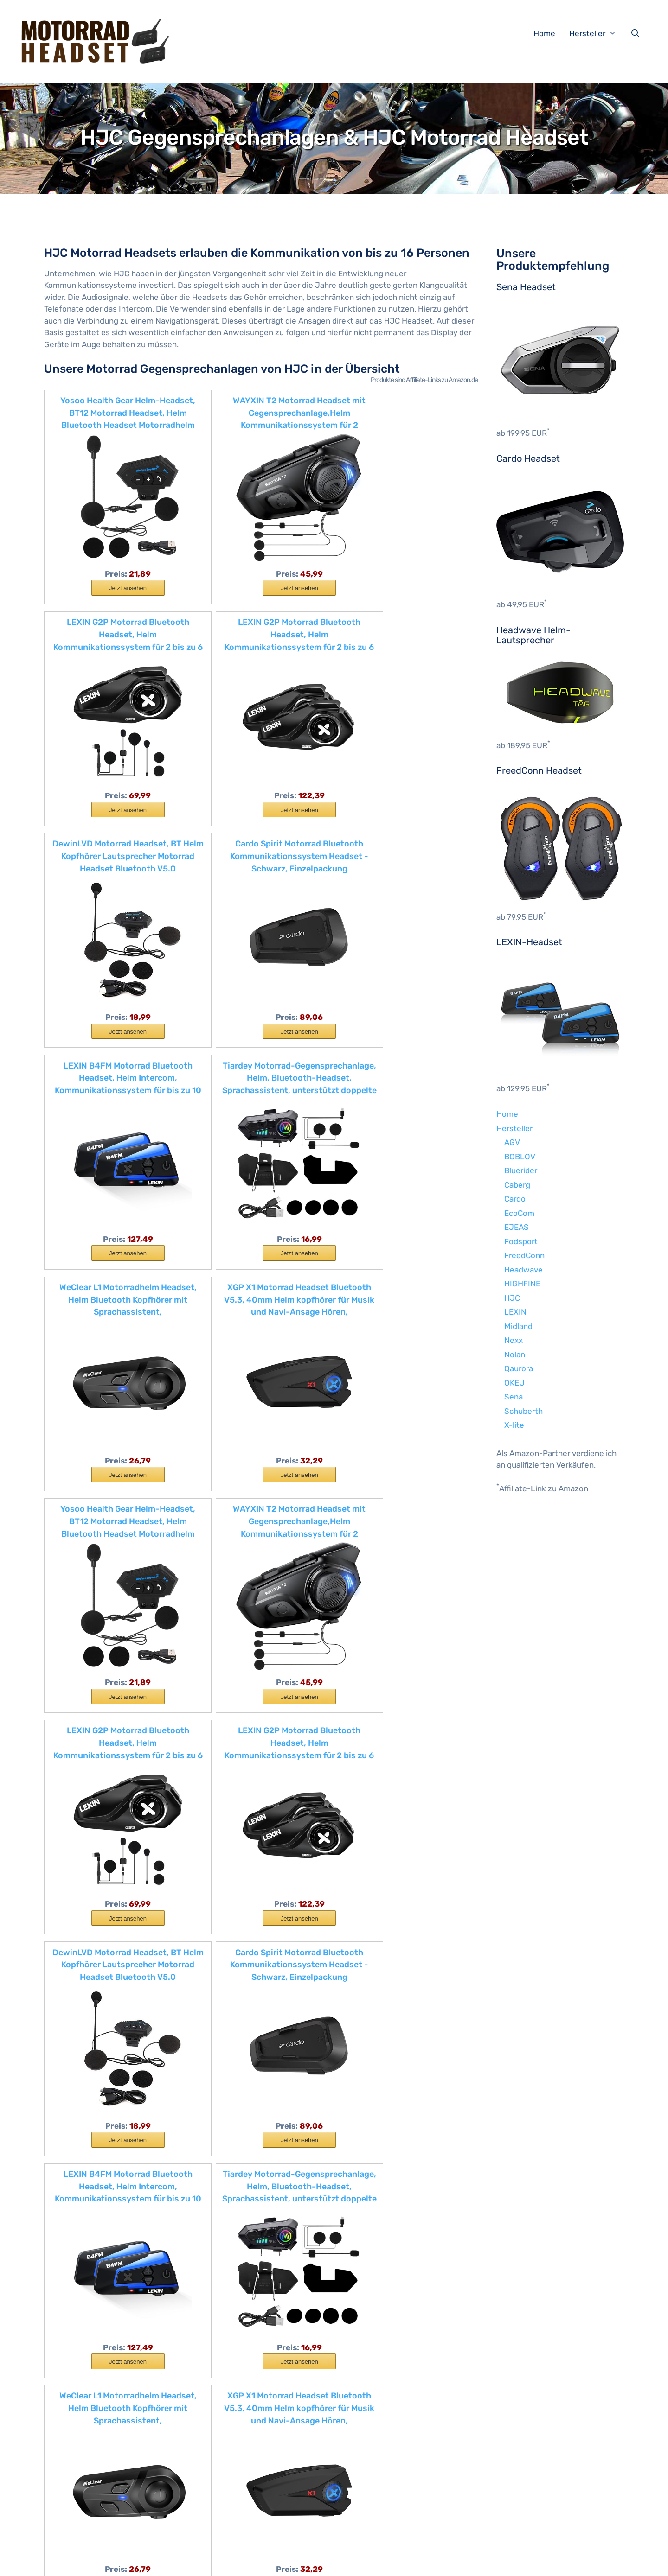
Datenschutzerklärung (268, 2561)
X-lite (514, 1425)
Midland (518, 1326)
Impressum (208, 2561)
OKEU (514, 1382)
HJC (512, 1298)
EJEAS (516, 1227)
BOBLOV (519, 1156)
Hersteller (597, 33)
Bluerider (520, 1170)
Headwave (523, 1269)
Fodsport (521, 1241)
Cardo (515, 1198)
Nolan (514, 1354)
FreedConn (524, 1255)
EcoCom (519, 1213)
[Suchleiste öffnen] (637, 33)
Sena (513, 1396)
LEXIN (515, 1312)
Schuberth (523, 1411)
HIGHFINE (522, 1283)
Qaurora (518, 1368)
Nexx (513, 1340)
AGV (512, 1142)
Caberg (517, 1184)
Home (544, 33)
